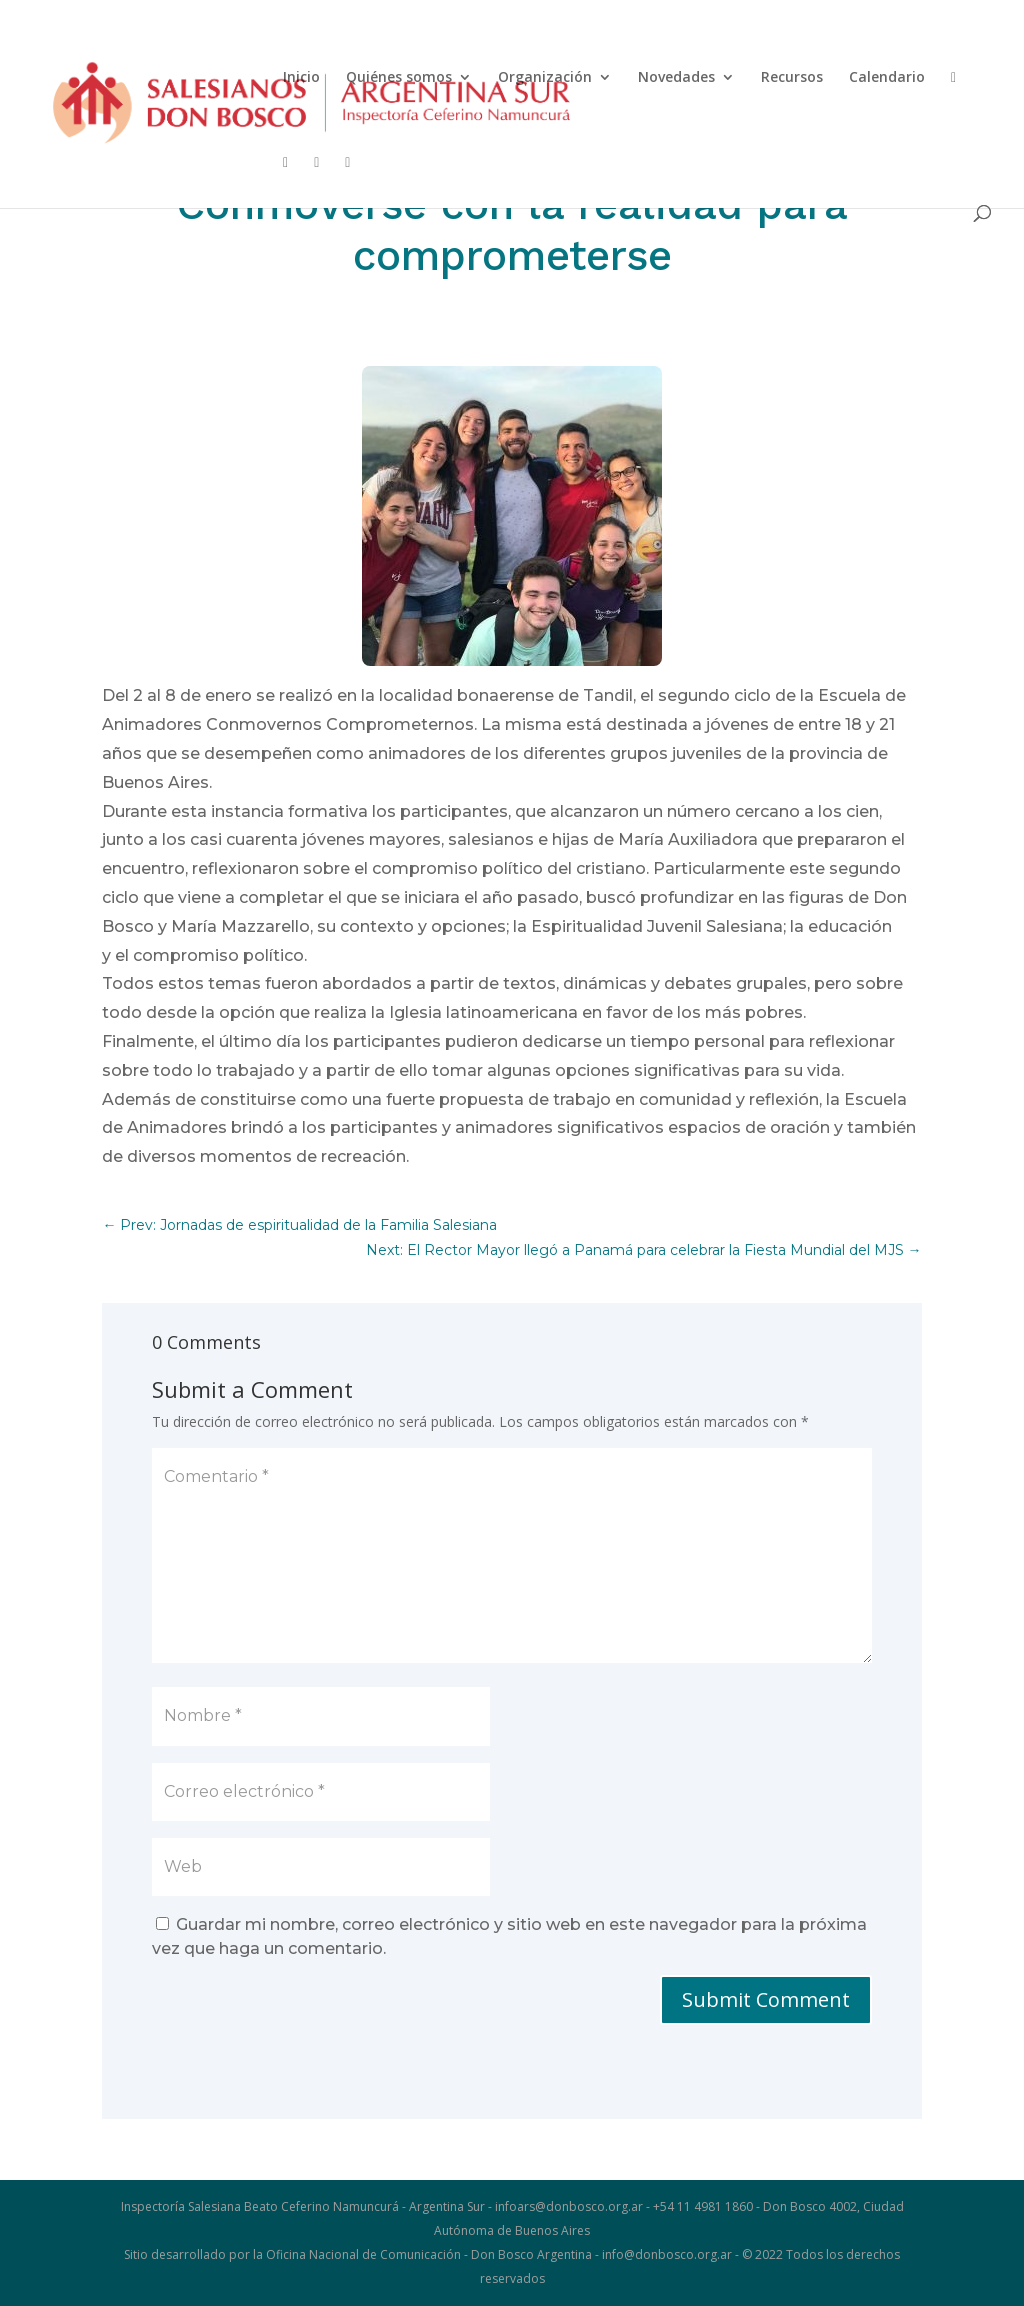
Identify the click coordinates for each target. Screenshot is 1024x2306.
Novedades (676, 78)
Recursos (792, 78)
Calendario (887, 78)
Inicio (301, 78)
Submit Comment (766, 1999)
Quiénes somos (399, 78)
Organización (545, 78)
